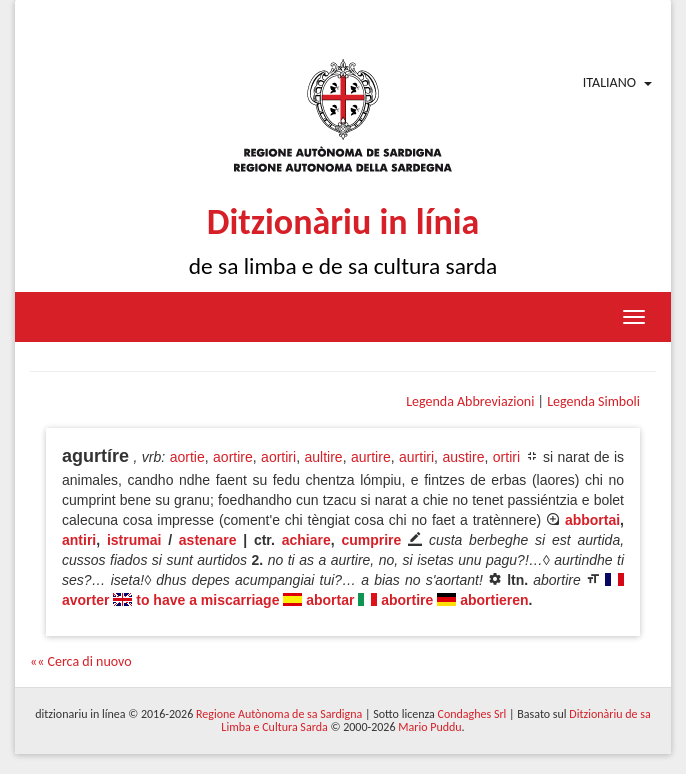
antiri (79, 540)
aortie (187, 457)
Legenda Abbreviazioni (470, 401)
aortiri (278, 457)
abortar (330, 600)
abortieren (494, 600)
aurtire (371, 457)
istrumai (134, 540)
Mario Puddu (429, 727)
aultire (323, 457)
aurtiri (416, 457)
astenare (208, 540)
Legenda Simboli (593, 401)
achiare (306, 540)
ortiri (506, 457)
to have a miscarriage (207, 600)
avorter (85, 600)
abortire (407, 600)
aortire (233, 457)
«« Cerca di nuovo (81, 661)
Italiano (609, 82)
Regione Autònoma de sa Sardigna (279, 714)
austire (463, 457)
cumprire (371, 540)
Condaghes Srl (471, 714)
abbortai (592, 520)
